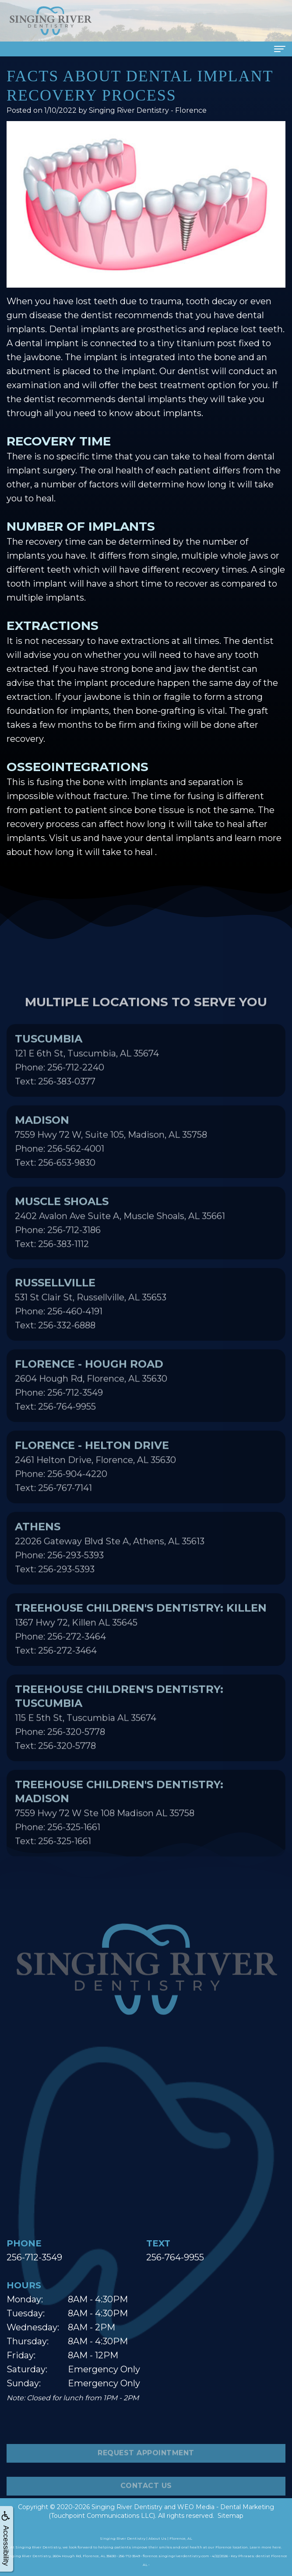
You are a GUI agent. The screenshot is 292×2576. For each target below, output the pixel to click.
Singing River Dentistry (126, 2507)
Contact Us (146, 2517)
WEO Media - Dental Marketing (225, 2507)
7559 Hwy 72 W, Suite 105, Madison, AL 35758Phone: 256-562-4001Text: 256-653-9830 (111, 1171)
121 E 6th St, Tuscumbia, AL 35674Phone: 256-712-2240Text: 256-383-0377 (87, 1090)
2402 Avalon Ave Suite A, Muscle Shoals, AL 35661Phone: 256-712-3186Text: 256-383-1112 (120, 1253)
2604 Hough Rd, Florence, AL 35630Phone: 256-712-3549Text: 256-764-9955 (91, 1415)
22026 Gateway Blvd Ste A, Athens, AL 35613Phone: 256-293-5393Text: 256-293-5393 (109, 1578)
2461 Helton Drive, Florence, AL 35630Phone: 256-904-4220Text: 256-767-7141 (95, 1497)
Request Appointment (146, 2484)
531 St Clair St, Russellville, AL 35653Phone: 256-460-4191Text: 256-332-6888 (90, 1334)
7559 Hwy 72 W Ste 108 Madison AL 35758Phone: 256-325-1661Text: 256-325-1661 (119, 1843)
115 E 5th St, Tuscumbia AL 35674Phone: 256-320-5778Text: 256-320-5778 (119, 1748)
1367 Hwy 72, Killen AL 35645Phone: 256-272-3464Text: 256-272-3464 (141, 1659)
